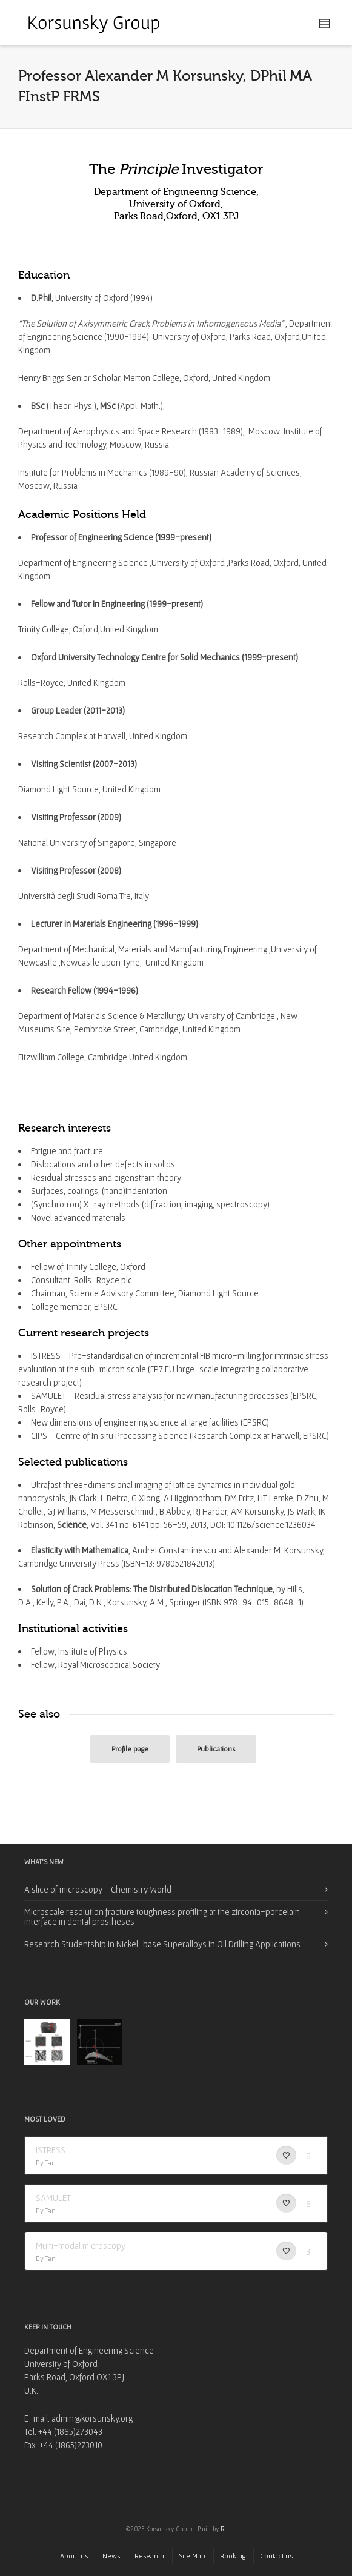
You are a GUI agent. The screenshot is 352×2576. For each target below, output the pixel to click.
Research (149, 2556)
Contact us (276, 2556)
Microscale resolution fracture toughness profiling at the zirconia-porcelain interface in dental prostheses (162, 1917)
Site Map (192, 2556)
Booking (232, 2556)
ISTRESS (50, 2150)
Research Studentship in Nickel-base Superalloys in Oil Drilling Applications (162, 1944)
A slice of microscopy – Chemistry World (97, 1889)
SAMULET (53, 2198)
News (111, 2556)
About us (74, 2556)
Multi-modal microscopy (80, 2245)
